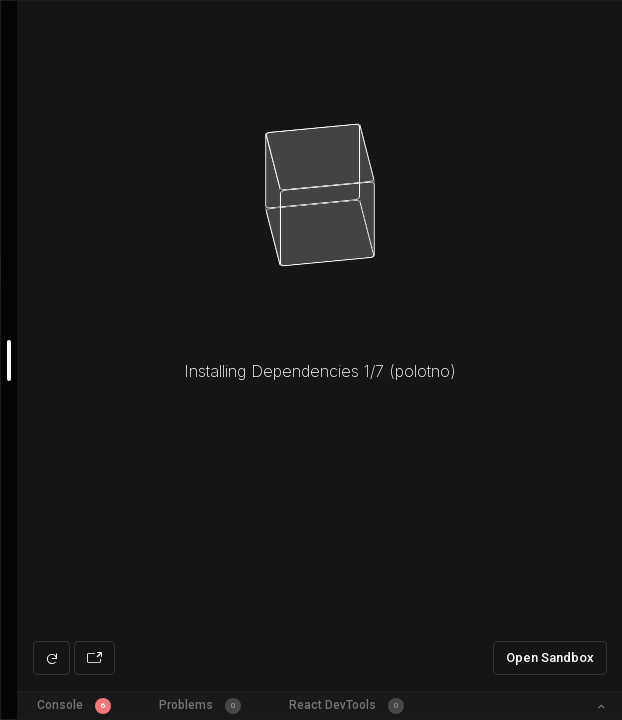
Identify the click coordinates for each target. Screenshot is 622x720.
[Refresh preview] (51, 658)
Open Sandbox (550, 657)
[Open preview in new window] (94, 658)
